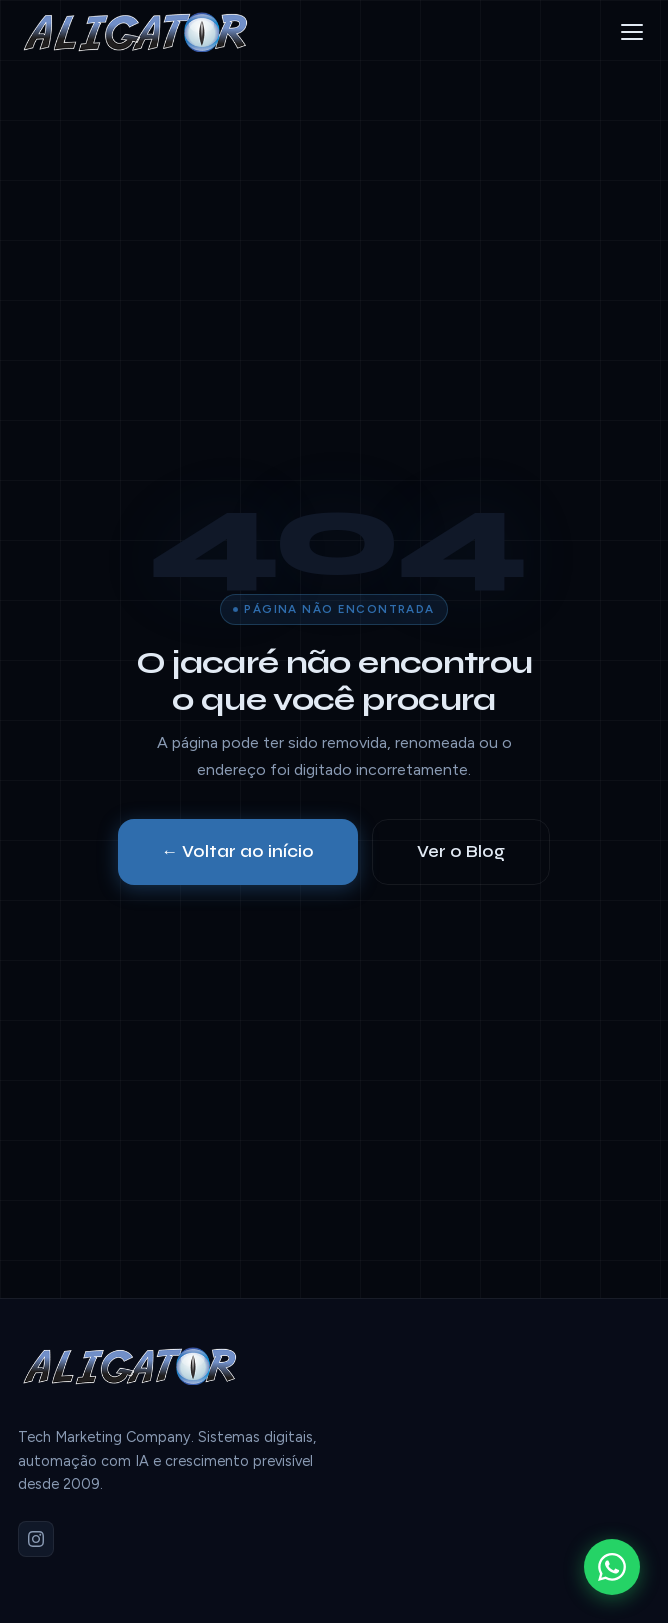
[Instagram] (36, 1539)
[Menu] (632, 32)
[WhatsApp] (612, 1567)
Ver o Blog (461, 851)
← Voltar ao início (238, 851)
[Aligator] (143, 32)
